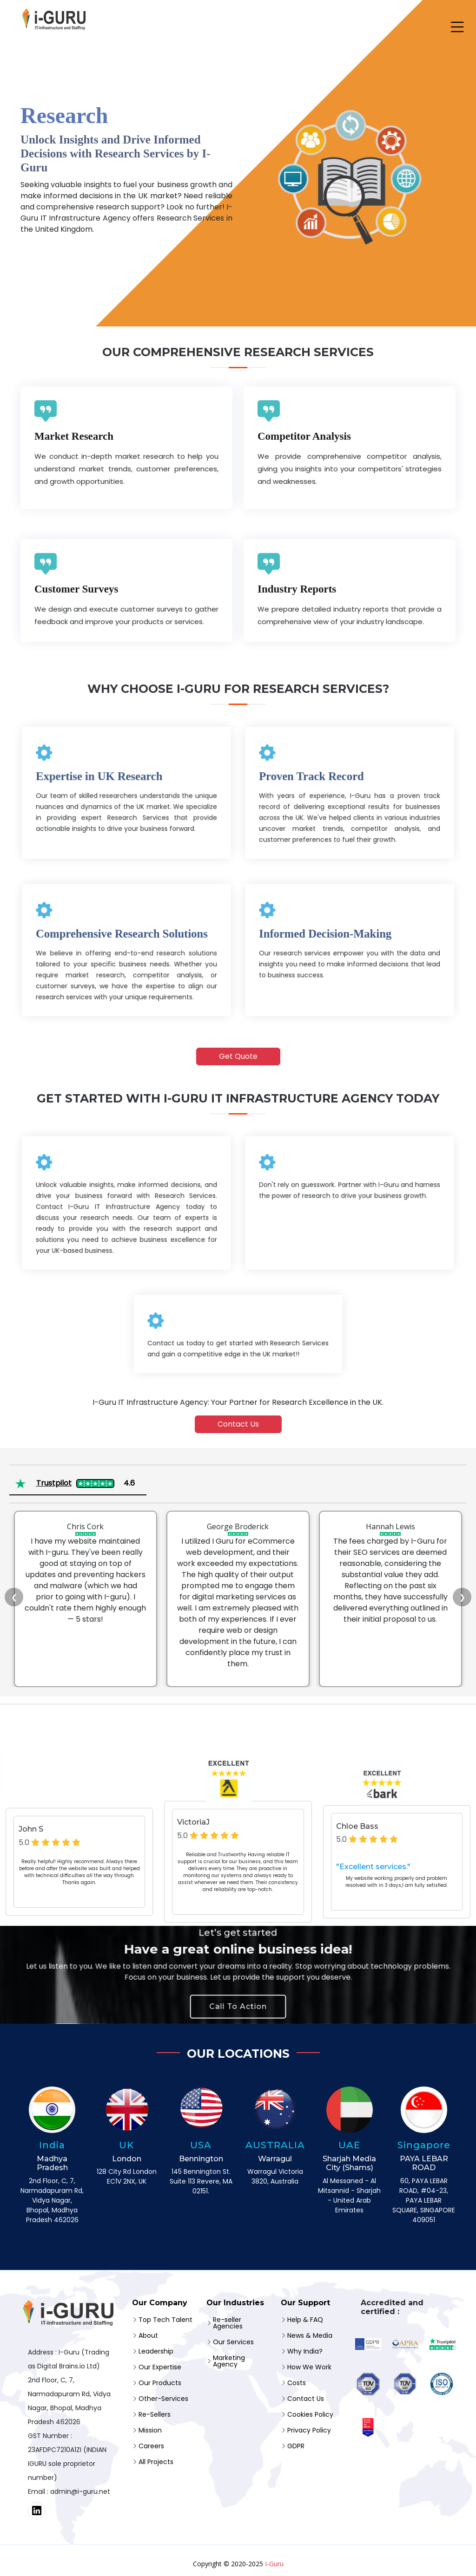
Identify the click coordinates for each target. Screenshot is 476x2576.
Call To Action (238, 1994)
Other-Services (163, 2398)
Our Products (160, 2383)
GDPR (295, 2446)
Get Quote (238, 1056)
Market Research (73, 514)
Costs (296, 2383)
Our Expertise (160, 2367)
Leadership (156, 2351)
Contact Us (238, 1424)
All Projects (156, 2462)
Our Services (233, 2342)
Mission (150, 2430)
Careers (151, 2446)
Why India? (305, 2351)
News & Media (309, 2335)
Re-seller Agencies (228, 2322)
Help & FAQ (305, 2319)
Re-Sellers (155, 2414)
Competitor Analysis (304, 514)
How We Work (309, 2367)
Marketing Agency (229, 2360)
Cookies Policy (310, 2414)
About (148, 2335)
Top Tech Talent (165, 2319)
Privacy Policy (309, 2430)
